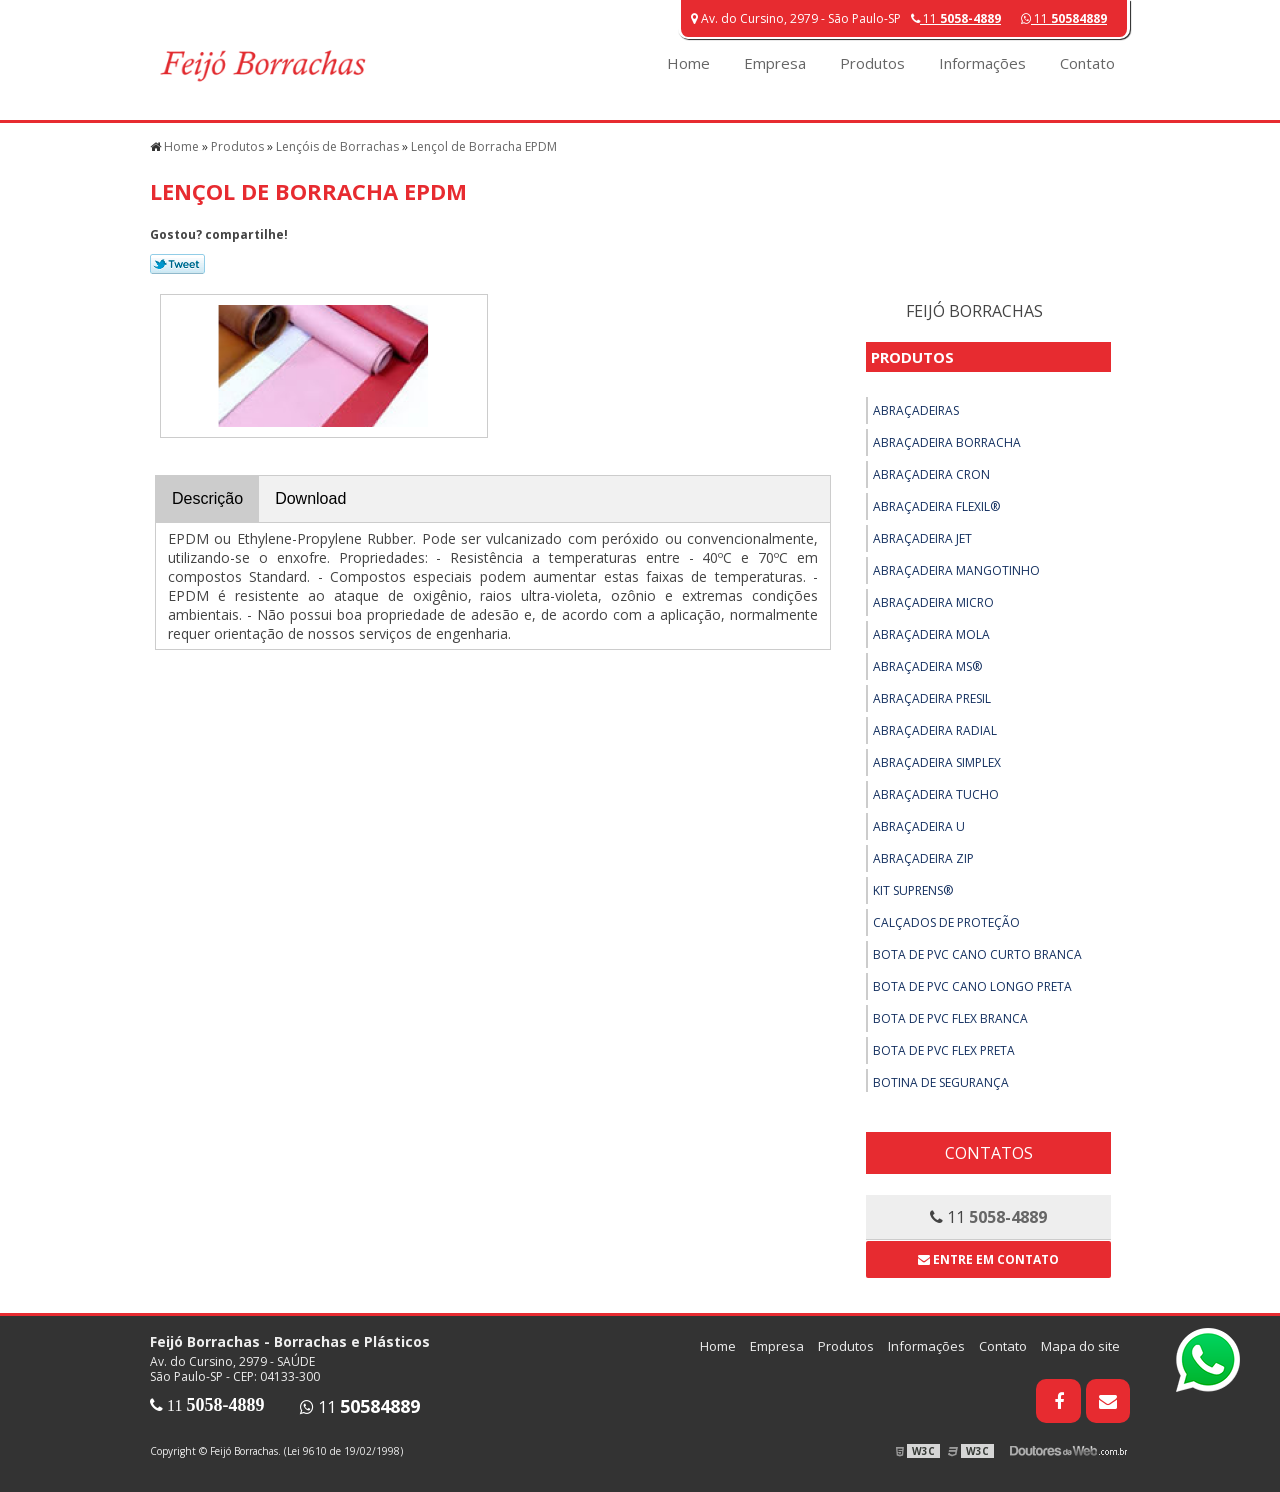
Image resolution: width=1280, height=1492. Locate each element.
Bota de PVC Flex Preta (944, 1050)
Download (310, 498)
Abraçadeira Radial (935, 730)
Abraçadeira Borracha (947, 442)
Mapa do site (1080, 1346)
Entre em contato (988, 1259)
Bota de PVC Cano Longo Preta (972, 986)
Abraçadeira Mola (931, 634)
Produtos (872, 63)
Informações (982, 63)
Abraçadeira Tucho (936, 794)
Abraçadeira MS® (927, 666)
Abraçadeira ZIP (923, 858)
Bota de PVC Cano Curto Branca (977, 954)
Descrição (207, 498)
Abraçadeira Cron (931, 474)
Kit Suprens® (913, 890)
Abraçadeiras (916, 410)
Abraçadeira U (919, 826)
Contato (1087, 63)
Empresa (775, 63)
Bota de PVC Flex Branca (950, 1018)
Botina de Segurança (941, 1082)
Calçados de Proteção (946, 922)
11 (1064, 18)
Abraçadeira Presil (932, 698)
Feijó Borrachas (974, 311)
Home (688, 63)
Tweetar (177, 264)
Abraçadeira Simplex (937, 762)
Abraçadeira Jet (922, 538)
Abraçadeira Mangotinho (956, 570)
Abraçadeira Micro (933, 602)
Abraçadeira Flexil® (936, 506)
